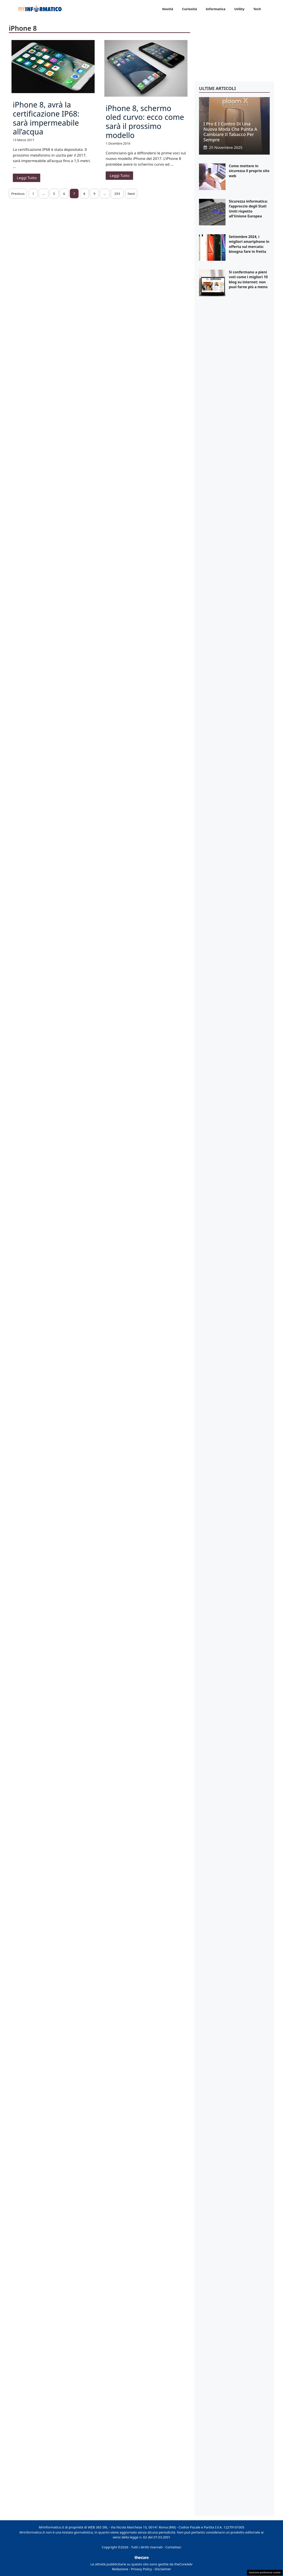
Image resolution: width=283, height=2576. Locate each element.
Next (131, 193)
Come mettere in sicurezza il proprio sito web (249, 170)
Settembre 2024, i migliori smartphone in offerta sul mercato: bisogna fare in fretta (249, 244)
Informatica (216, 9)
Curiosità (189, 9)
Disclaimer (163, 2569)
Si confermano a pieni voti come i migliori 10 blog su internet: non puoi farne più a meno (248, 279)
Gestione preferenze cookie (265, 2572)
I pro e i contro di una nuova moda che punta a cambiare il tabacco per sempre (230, 132)
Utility (239, 9)
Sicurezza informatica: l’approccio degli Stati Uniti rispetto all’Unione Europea (248, 209)
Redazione (120, 2569)
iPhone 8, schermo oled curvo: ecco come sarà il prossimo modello (145, 121)
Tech (257, 9)
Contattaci (173, 2547)
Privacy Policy (141, 2569)
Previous (18, 193)
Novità (167, 9)
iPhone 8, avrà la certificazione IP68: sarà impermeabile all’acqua (46, 118)
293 (117, 193)
